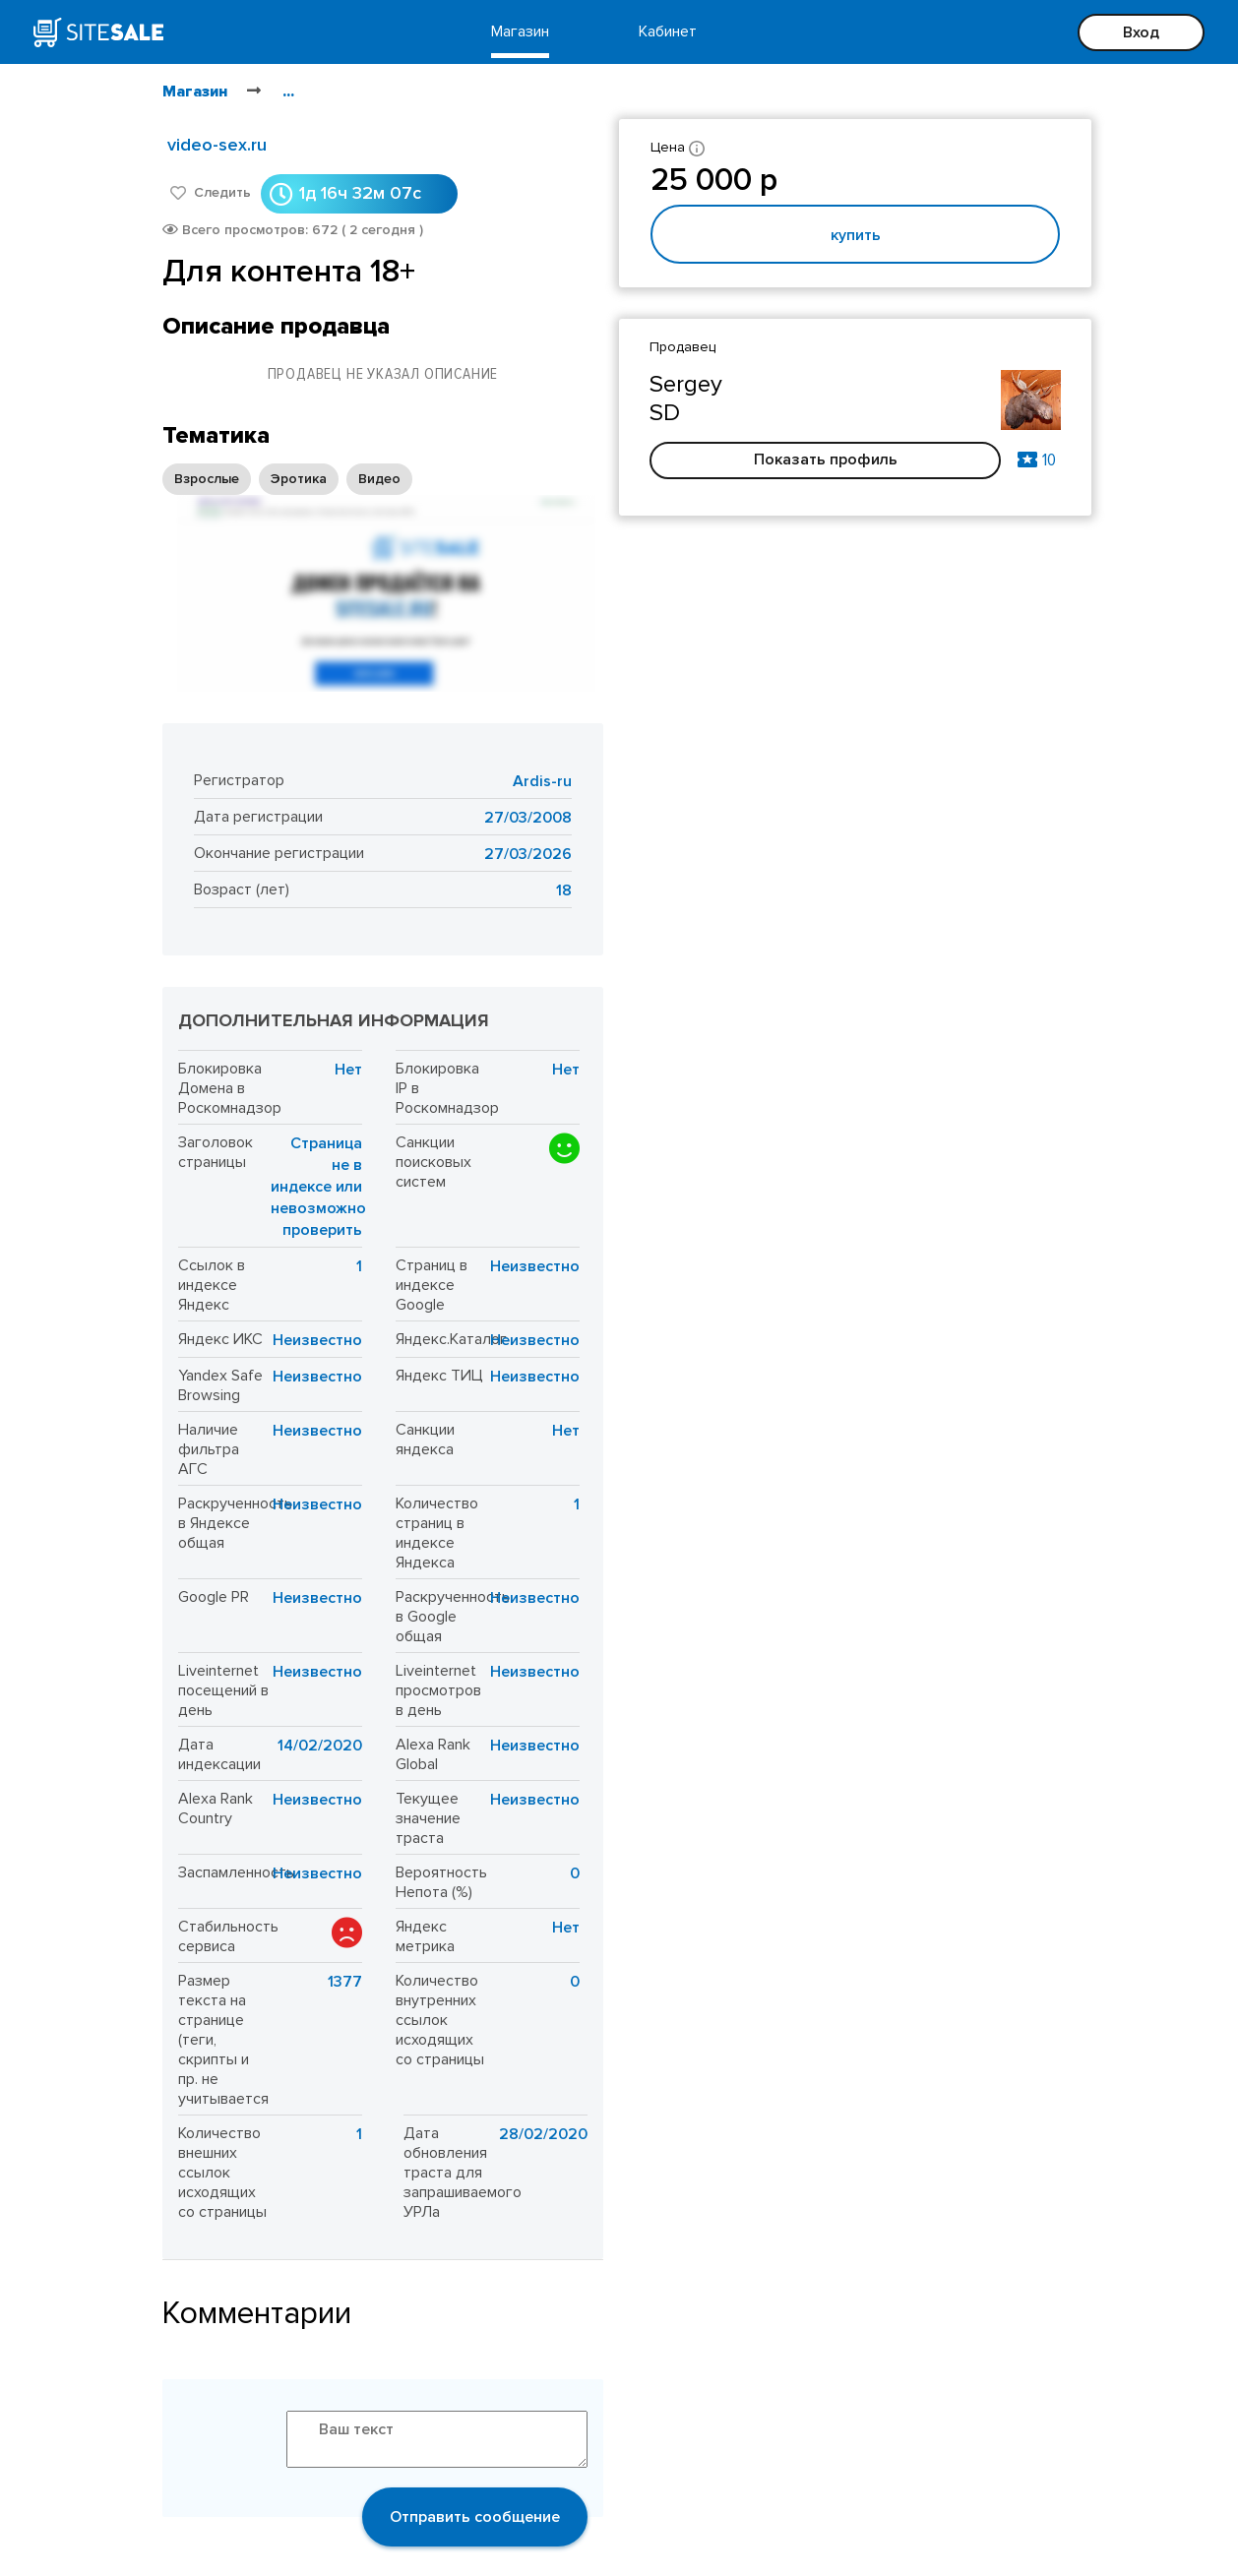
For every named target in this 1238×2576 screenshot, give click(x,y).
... (288, 91)
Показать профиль (826, 459)
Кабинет (668, 31)
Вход (1141, 32)
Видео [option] (379, 479)
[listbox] (287, 479)
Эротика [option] (299, 479)
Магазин (520, 31)
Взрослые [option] (206, 479)
